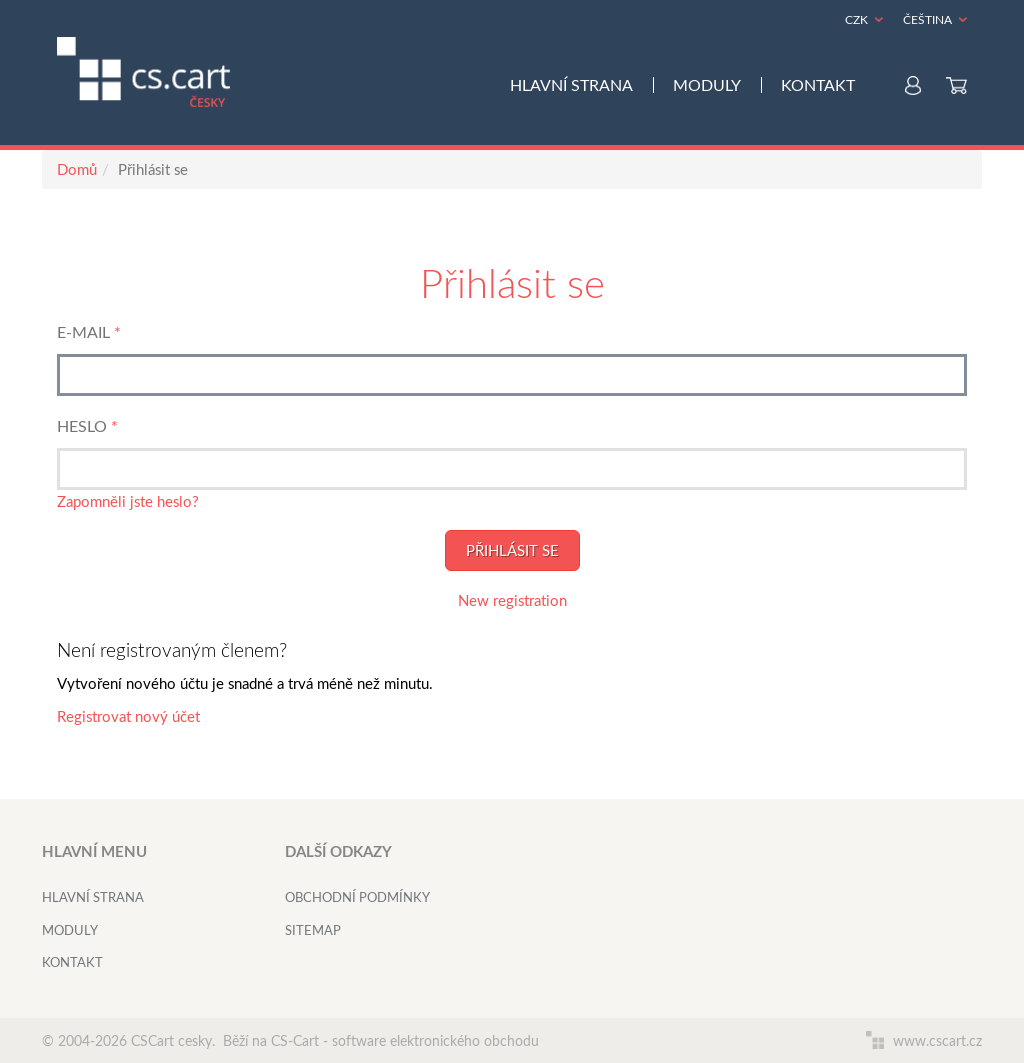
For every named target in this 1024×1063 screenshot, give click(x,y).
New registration (512, 600)
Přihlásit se (512, 550)
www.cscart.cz (924, 1040)
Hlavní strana (571, 85)
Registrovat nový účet (128, 716)
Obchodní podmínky (357, 897)
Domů (77, 169)
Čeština (927, 19)
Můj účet (913, 85)
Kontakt (818, 85)
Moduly (707, 85)
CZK (856, 19)
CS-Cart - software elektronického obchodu (405, 1040)
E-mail (83, 332)
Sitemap (313, 930)
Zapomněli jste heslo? (128, 501)
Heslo (82, 426)
